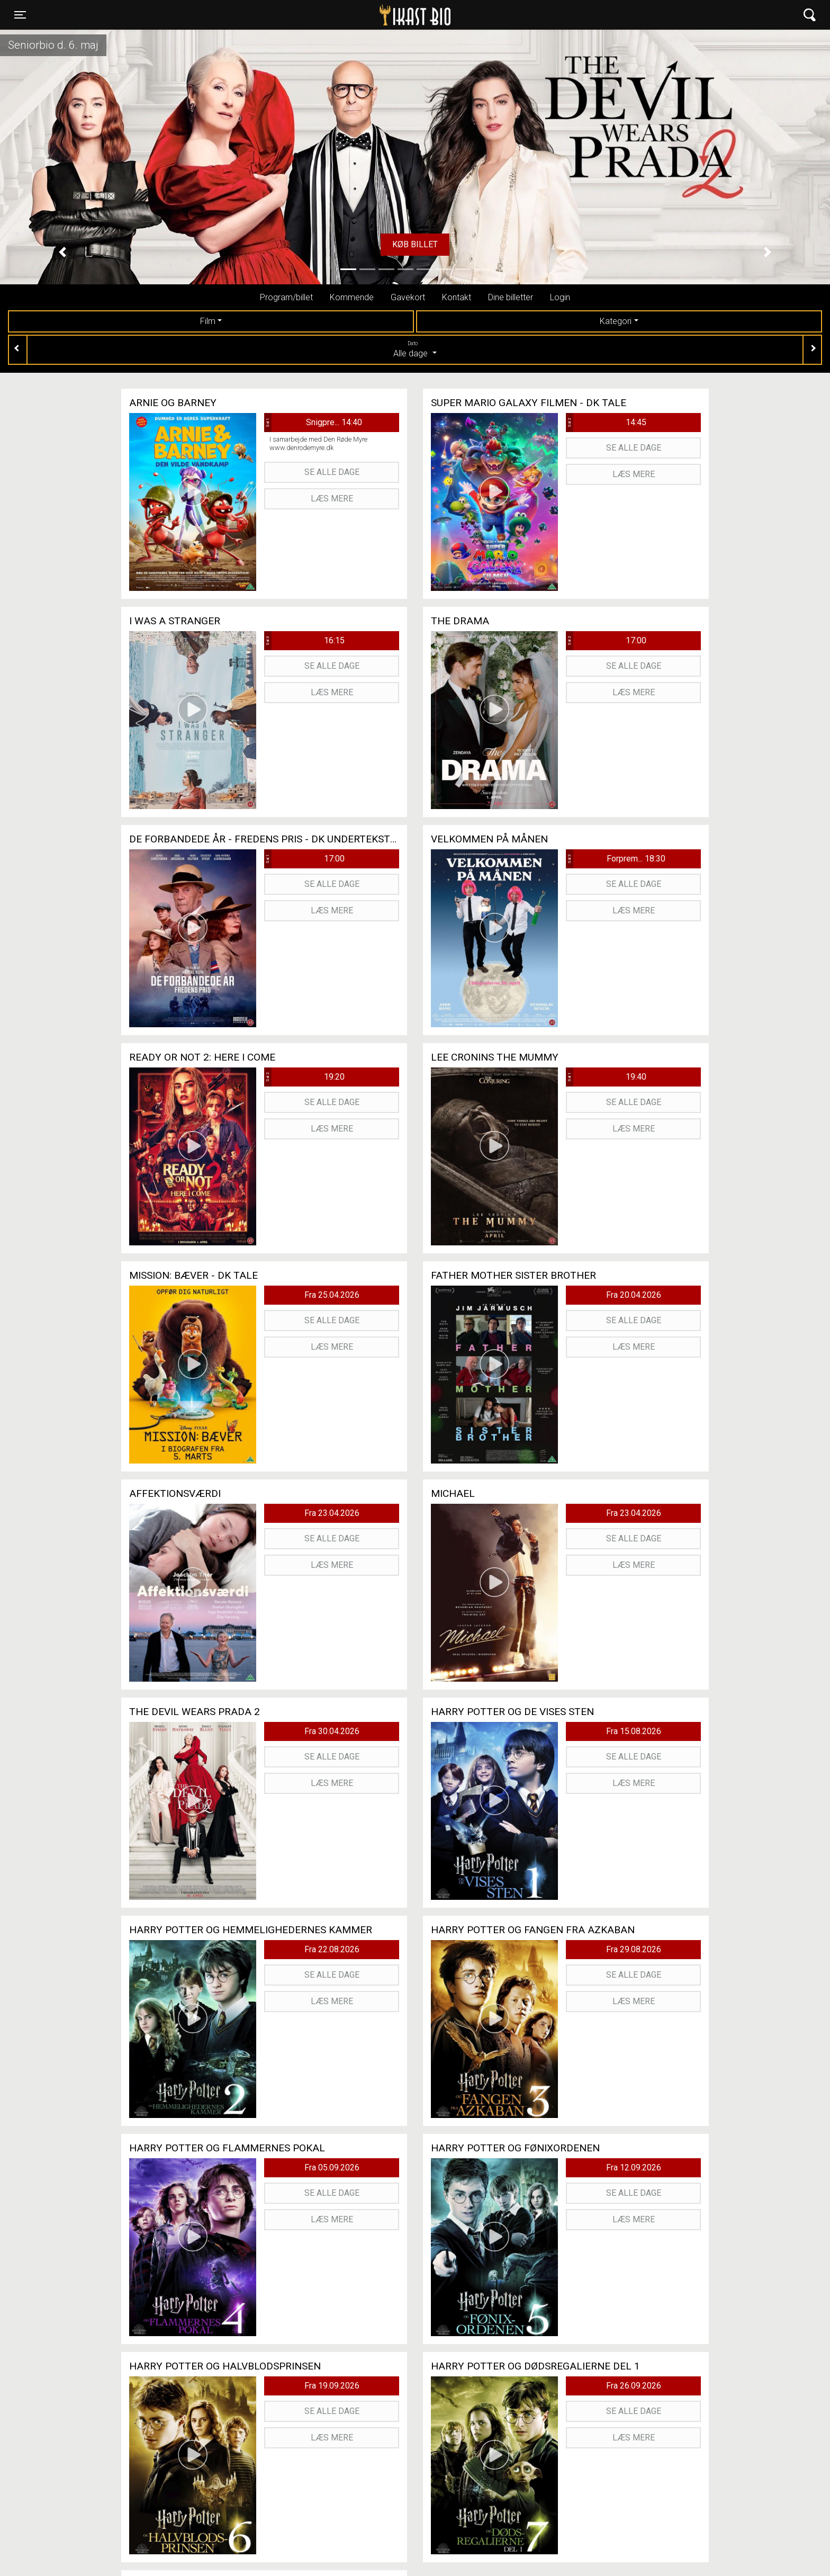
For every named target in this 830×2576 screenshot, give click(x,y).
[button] (62, 252)
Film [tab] (207, 321)
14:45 (606, 422)
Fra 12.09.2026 (633, 2167)
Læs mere (332, 498)
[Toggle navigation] (20, 15)
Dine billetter (510, 297)
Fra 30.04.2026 (331, 1731)
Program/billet (286, 297)
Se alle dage (331, 472)
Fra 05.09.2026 (331, 2167)
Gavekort (408, 297)
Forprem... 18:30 (615, 858)
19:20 (304, 1077)
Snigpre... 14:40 (313, 422)
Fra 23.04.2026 (331, 1513)
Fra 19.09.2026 (331, 2386)
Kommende (352, 297)
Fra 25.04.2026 (331, 1295)
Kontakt (456, 297)
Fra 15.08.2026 (633, 1731)
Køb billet (415, 244)
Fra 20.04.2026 (633, 1295)
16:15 (304, 640)
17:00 (606, 640)
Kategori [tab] (615, 321)
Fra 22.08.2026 (331, 1949)
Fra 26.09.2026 (633, 2386)
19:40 (606, 1077)
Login (560, 297)
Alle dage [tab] (415, 348)
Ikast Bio (360, 14)
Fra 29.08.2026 (633, 1949)
